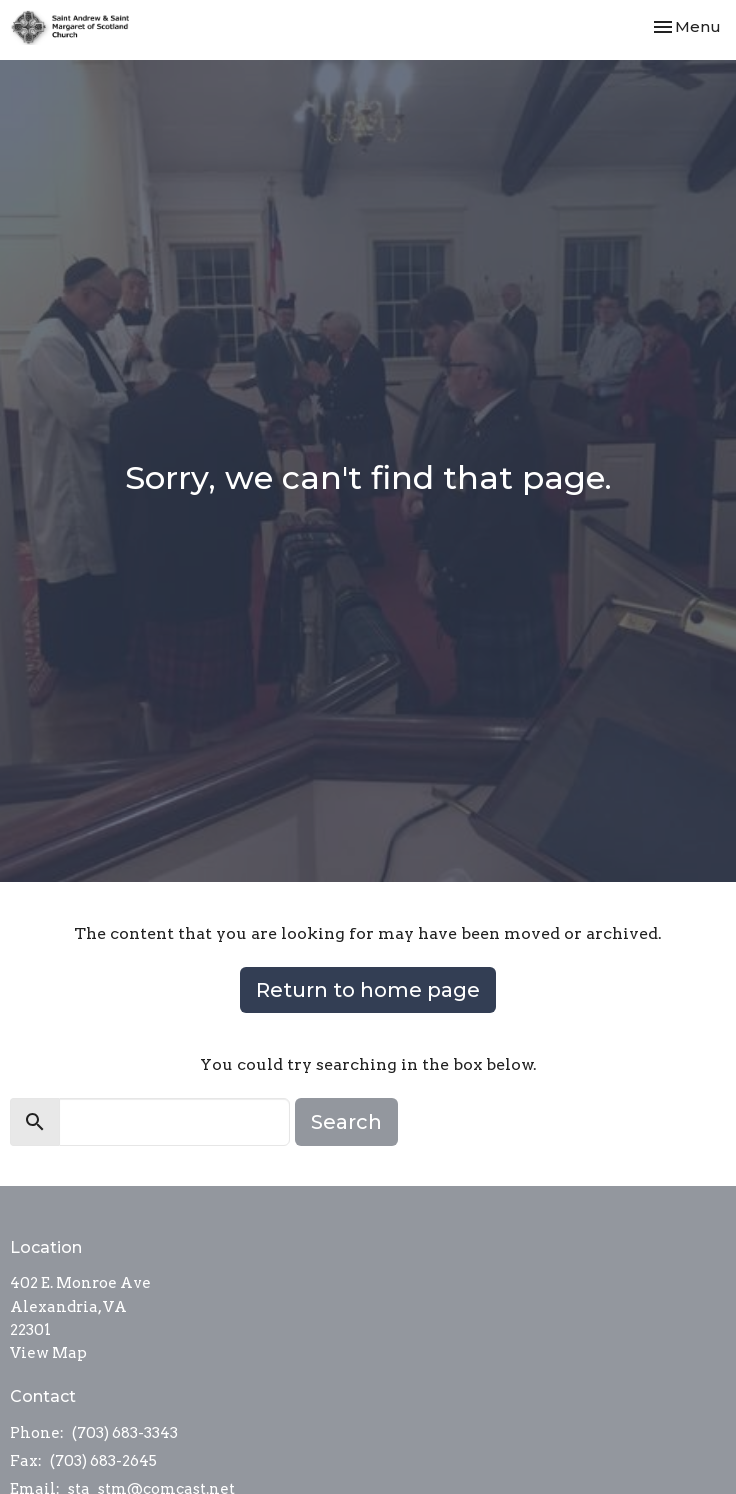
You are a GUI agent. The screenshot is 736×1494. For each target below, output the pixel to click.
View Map (48, 1353)
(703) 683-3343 (125, 1433)
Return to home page (368, 990)
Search (346, 1122)
